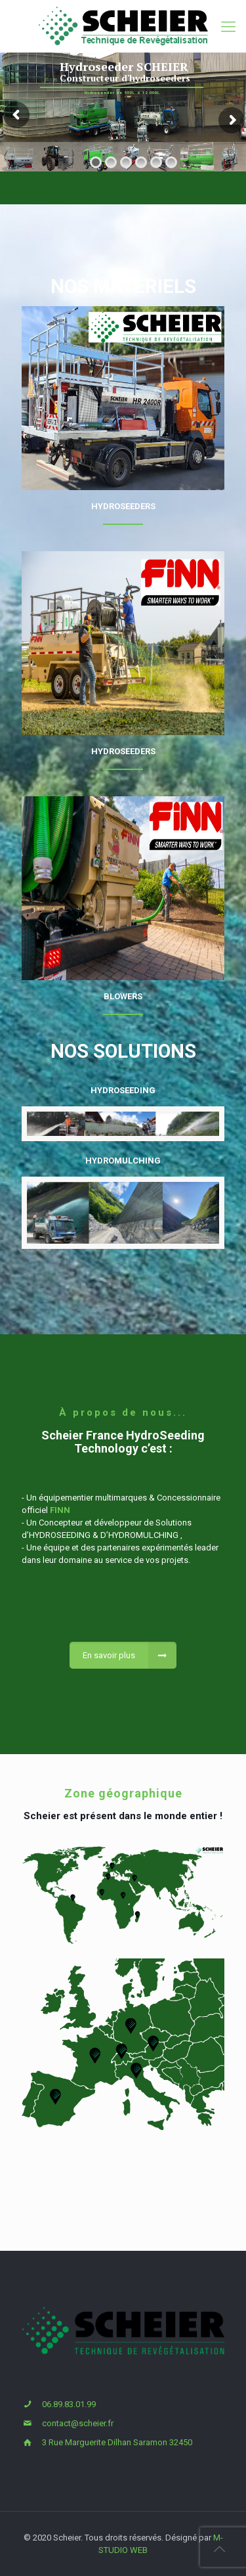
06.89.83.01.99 (69, 2404)
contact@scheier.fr (77, 2423)
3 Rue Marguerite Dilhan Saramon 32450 (117, 2442)
